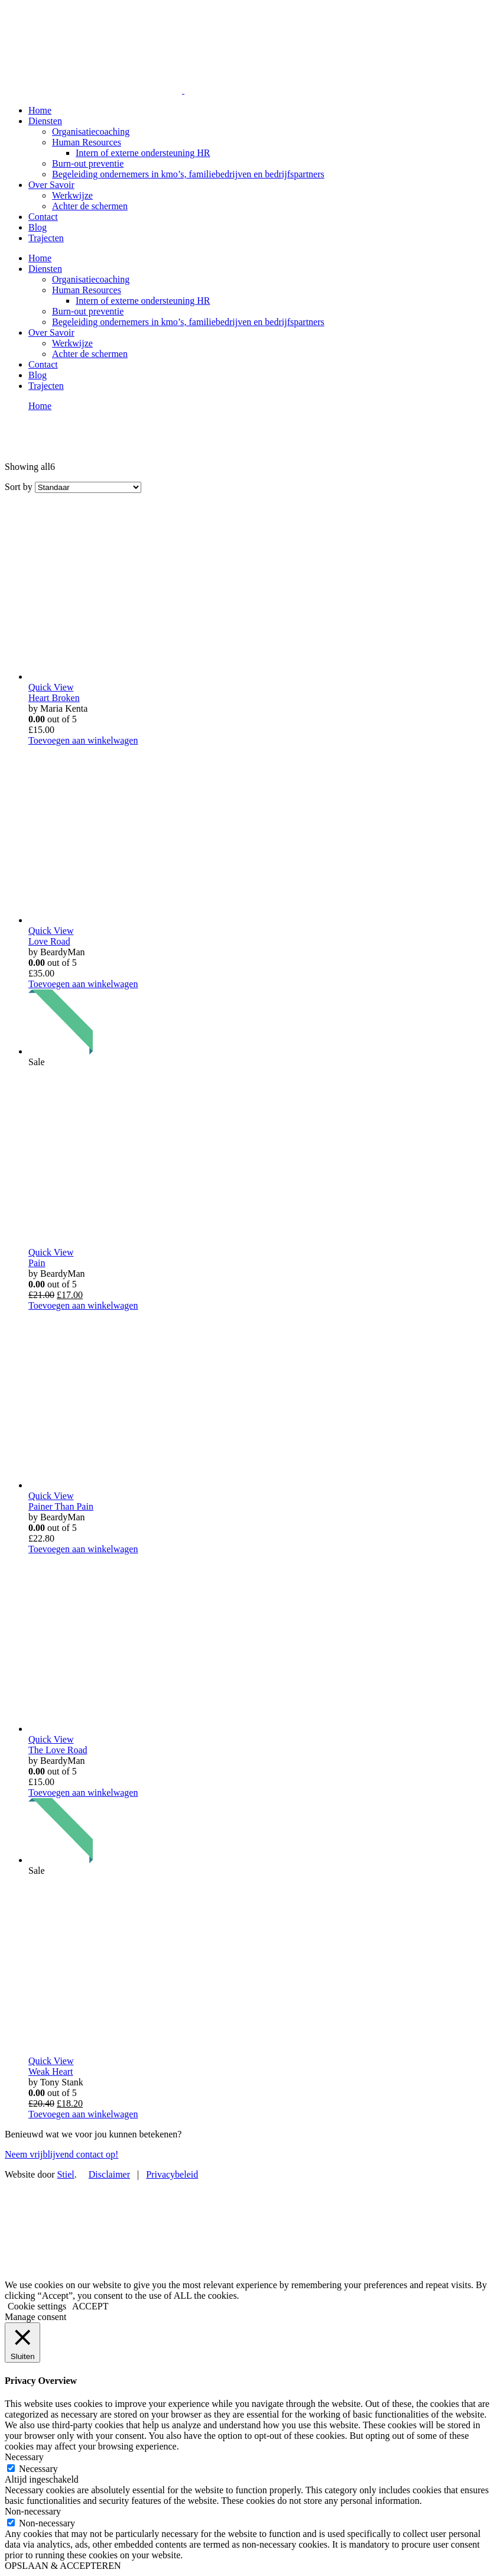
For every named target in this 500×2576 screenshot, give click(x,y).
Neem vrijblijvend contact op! (61, 2154)
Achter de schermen (90, 206)
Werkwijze (72, 195)
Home (39, 110)
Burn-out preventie (88, 163)
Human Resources (86, 142)
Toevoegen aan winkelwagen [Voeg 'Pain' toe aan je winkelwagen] (83, 1305)
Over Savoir (51, 185)
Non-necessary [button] (33, 2511)
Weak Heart (50, 2071)
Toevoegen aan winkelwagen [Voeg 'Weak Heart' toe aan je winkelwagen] (83, 2114)
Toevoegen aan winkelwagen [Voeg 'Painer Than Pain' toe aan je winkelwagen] (83, 1549)
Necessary (38, 2469)
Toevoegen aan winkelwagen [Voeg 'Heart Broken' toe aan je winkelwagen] (83, 740)
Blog (37, 227)
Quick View (51, 687)
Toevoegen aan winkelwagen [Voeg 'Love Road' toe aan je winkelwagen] (83, 984)
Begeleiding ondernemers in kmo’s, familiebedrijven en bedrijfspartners (188, 174)
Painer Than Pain (60, 1506)
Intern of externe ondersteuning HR (143, 153)
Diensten (45, 121)
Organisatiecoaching (90, 131)
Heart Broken (54, 698)
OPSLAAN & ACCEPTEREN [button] (63, 2566)
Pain (36, 1263)
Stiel (65, 2174)
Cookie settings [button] (37, 2306)
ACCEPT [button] (90, 2306)
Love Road (49, 941)
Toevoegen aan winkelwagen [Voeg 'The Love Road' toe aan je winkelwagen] (83, 1792)
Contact (43, 217)
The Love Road (57, 1750)
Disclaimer (109, 2174)
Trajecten (46, 238)
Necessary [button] (24, 2457)
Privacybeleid (172, 2174)
